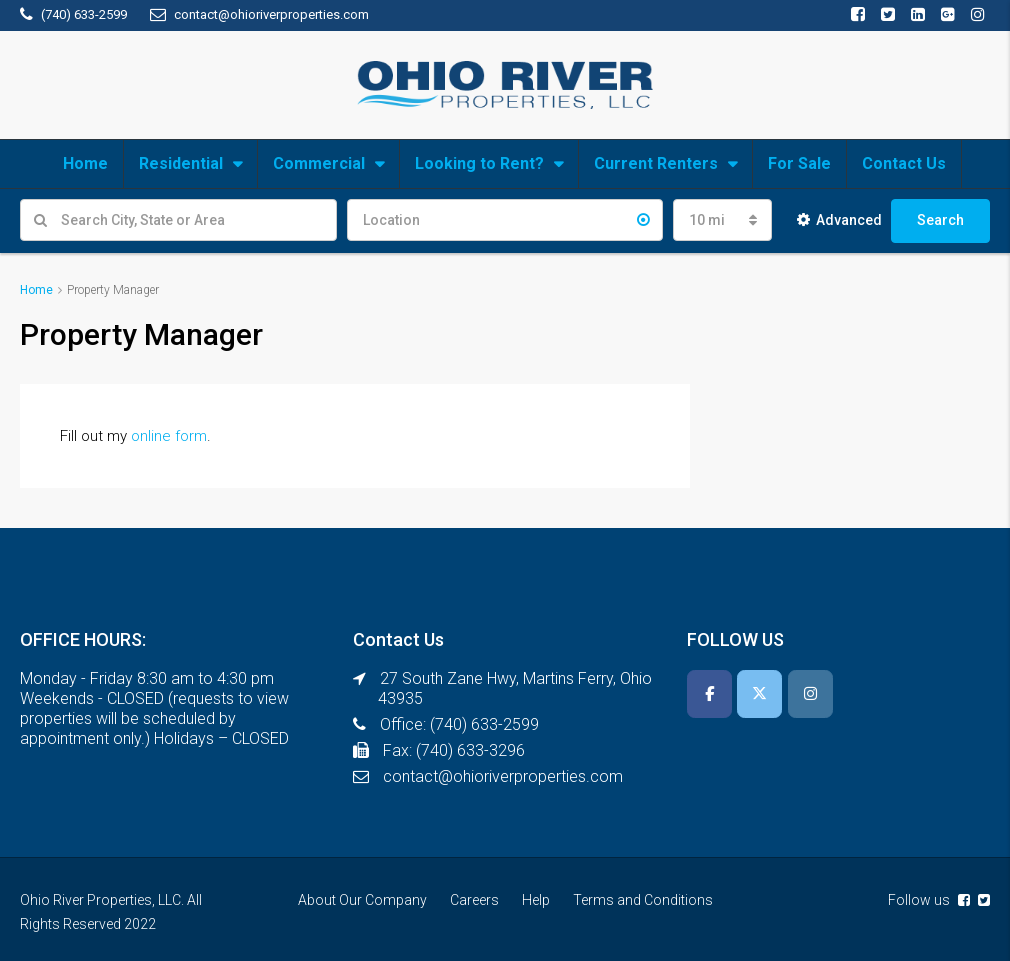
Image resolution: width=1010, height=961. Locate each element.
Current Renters (656, 163)
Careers (474, 900)
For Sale (799, 163)
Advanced (839, 220)
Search (940, 220)
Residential (181, 163)
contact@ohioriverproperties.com (503, 776)
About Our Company (362, 900)
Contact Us (904, 163)
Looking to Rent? (479, 163)
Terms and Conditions (643, 900)
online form (169, 436)
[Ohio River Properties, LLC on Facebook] (709, 694)
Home (85, 163)
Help (536, 900)
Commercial (319, 163)
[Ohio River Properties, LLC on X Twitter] (759, 694)
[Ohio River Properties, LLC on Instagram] (810, 694)
